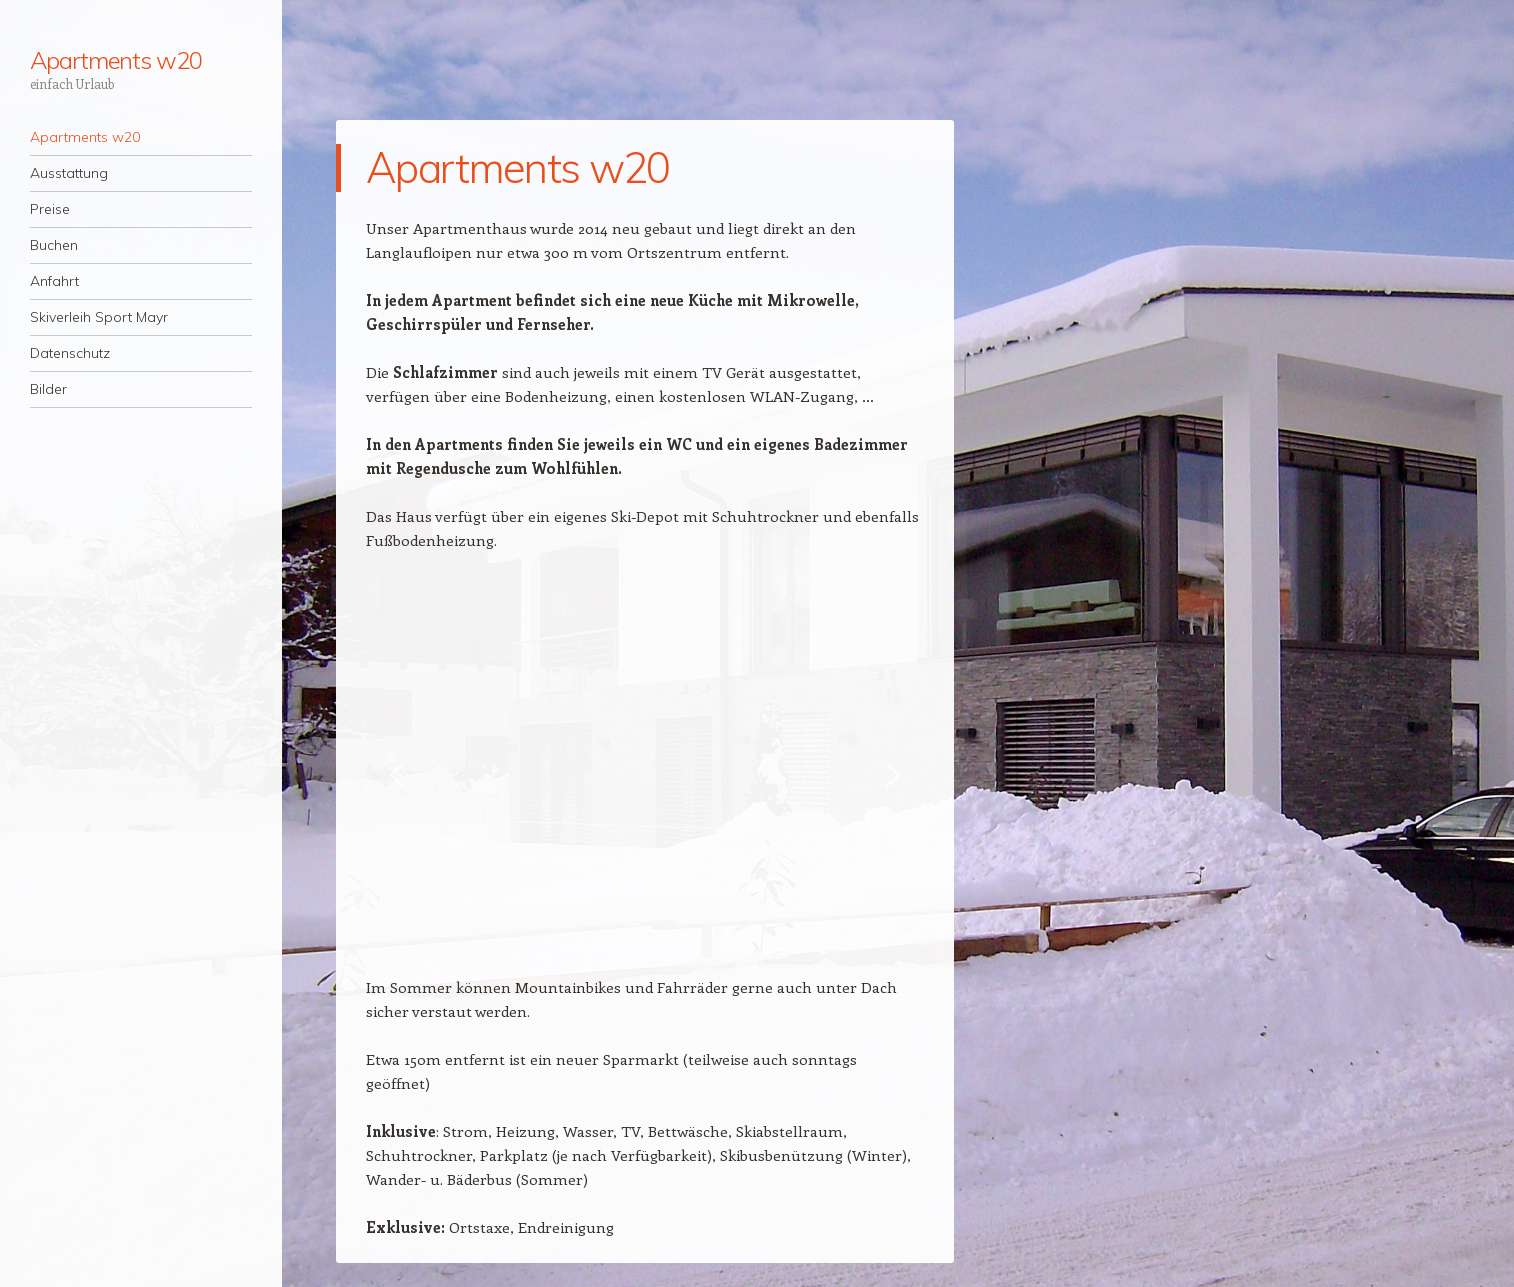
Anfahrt (54, 281)
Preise (50, 209)
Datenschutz (70, 353)
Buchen (54, 245)
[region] (645, 775)
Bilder (48, 389)
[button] (397, 775)
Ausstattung (69, 173)
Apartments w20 (116, 60)
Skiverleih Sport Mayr (99, 317)
